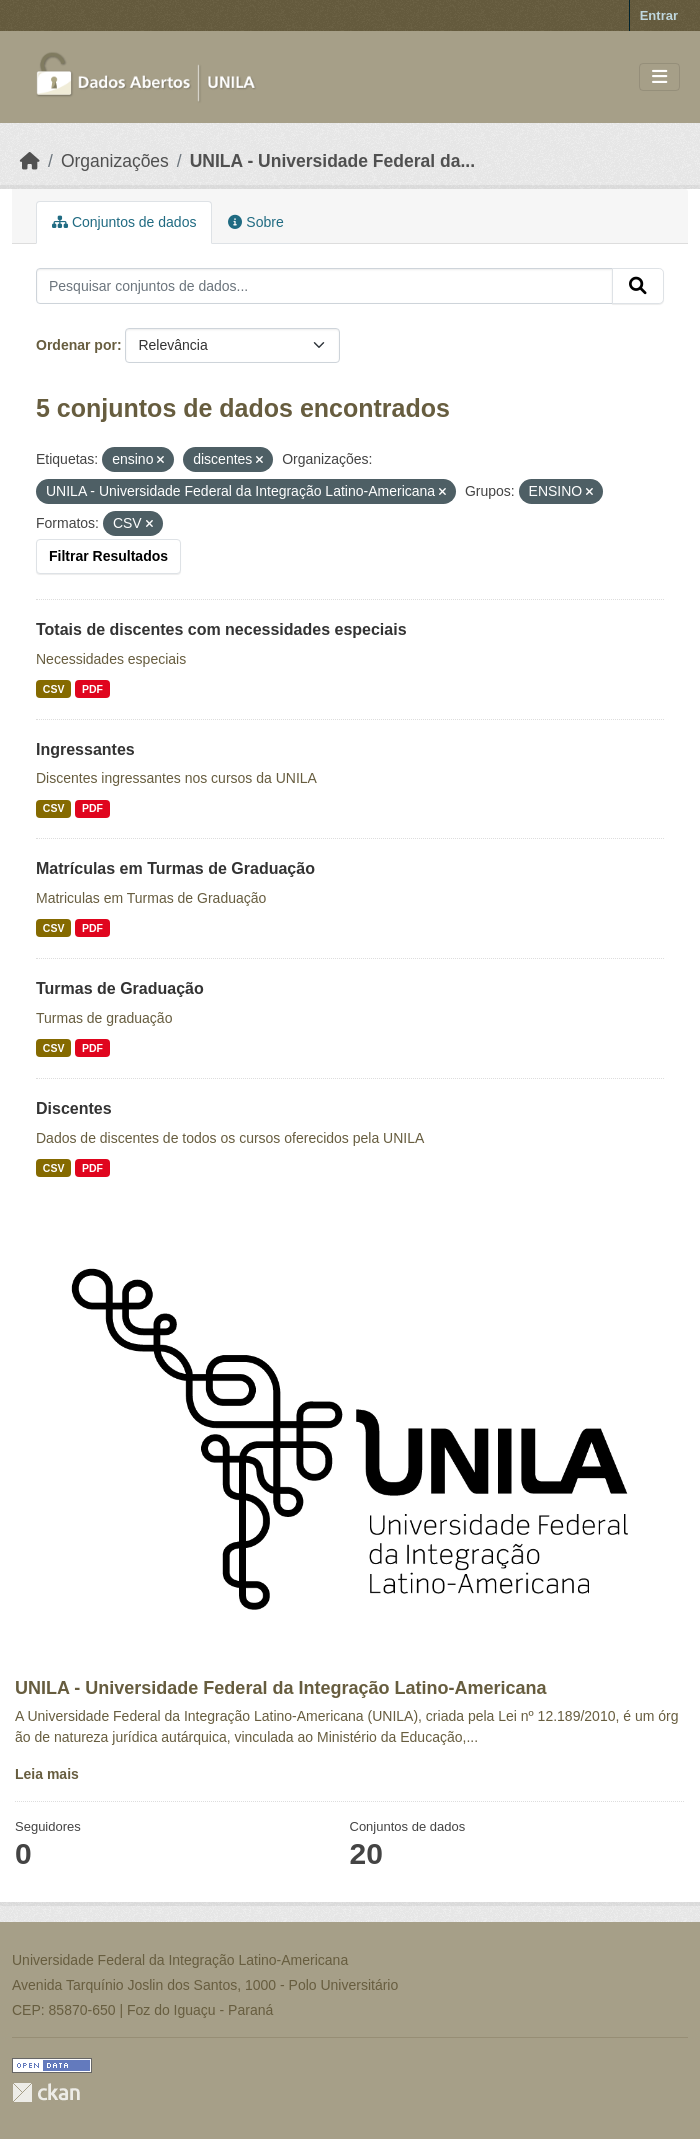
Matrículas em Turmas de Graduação (175, 868)
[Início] (30, 161)
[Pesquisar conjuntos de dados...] (324, 286)
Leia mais (47, 1774)
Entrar (659, 15)
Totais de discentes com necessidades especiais (221, 629)
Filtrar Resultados (108, 556)
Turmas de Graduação (120, 988)
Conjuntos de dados (124, 222)
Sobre (255, 222)
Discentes (74, 1108)
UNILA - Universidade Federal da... (332, 161)
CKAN (46, 2092)
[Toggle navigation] (659, 77)
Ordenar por (76, 345)
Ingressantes (85, 749)
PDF (92, 689)
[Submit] (638, 286)
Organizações (115, 161)
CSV (54, 689)
